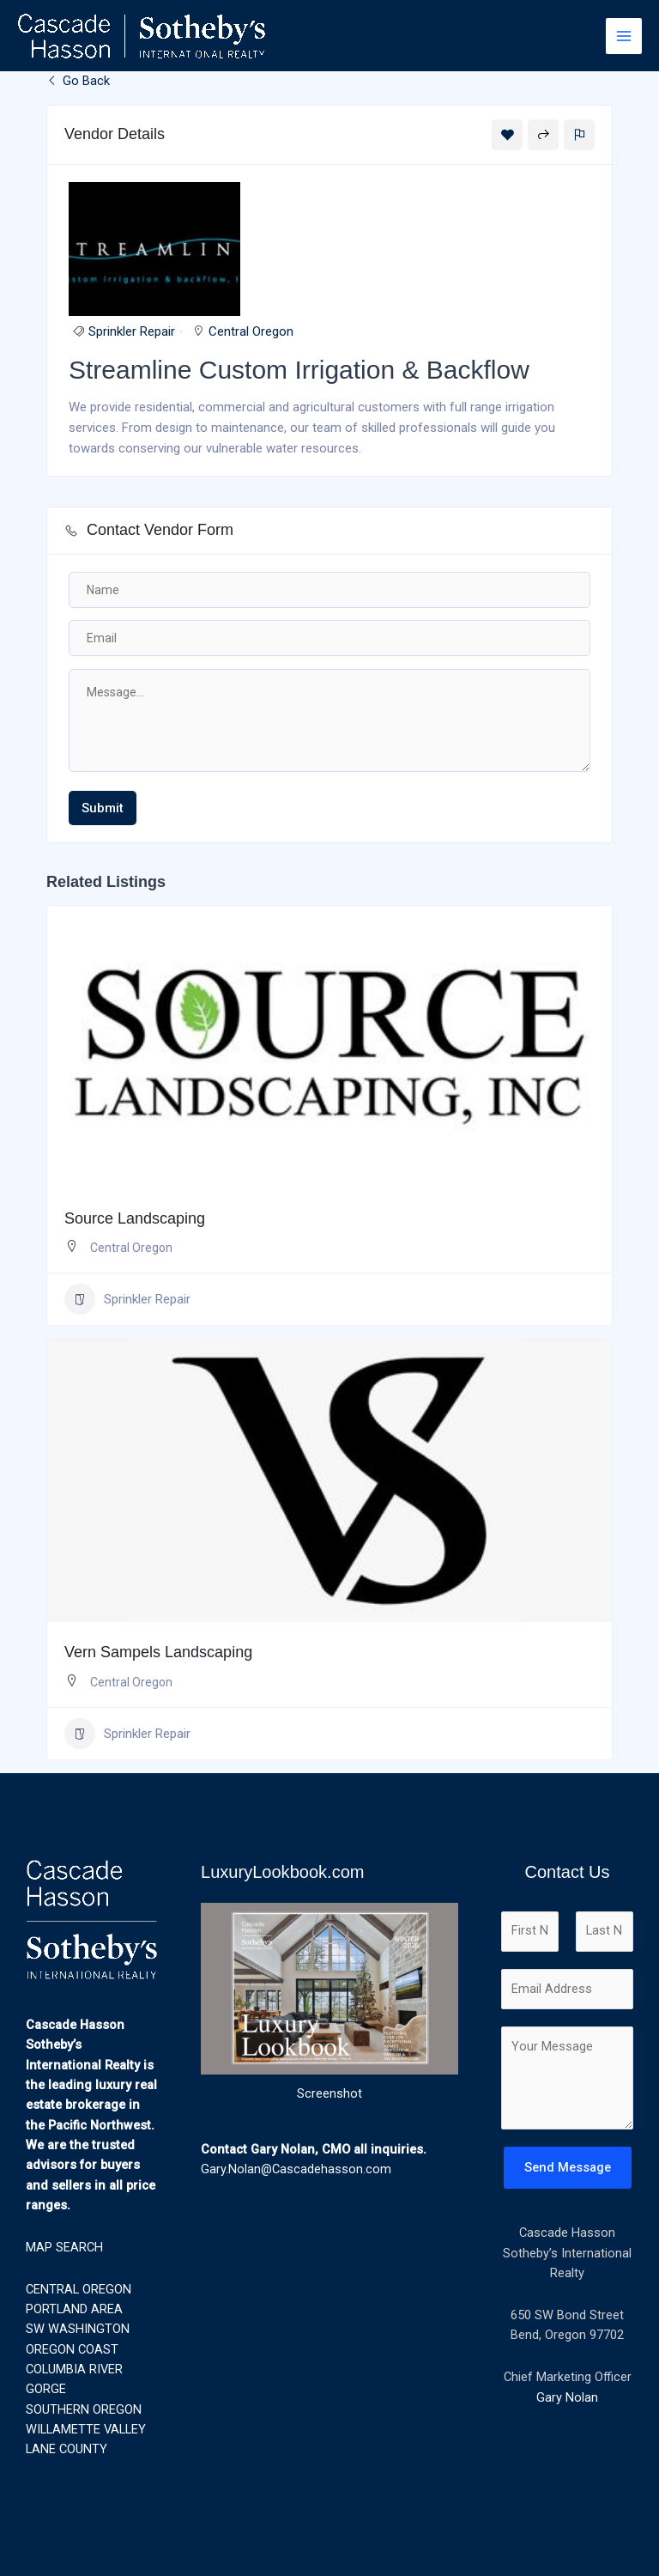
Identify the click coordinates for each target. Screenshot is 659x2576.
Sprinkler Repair (131, 331)
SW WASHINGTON (78, 2328)
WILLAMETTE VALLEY (86, 2429)
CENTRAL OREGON (78, 2289)
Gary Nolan (567, 2397)
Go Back (78, 80)
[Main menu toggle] (624, 36)
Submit (103, 808)
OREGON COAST (72, 2349)
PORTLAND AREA (74, 2309)
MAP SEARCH (64, 2247)
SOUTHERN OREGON (84, 2409)
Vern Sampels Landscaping (158, 1652)
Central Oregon (251, 331)
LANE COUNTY (66, 2449)
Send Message (567, 2167)
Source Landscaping (134, 1218)
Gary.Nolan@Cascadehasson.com (296, 2169)
